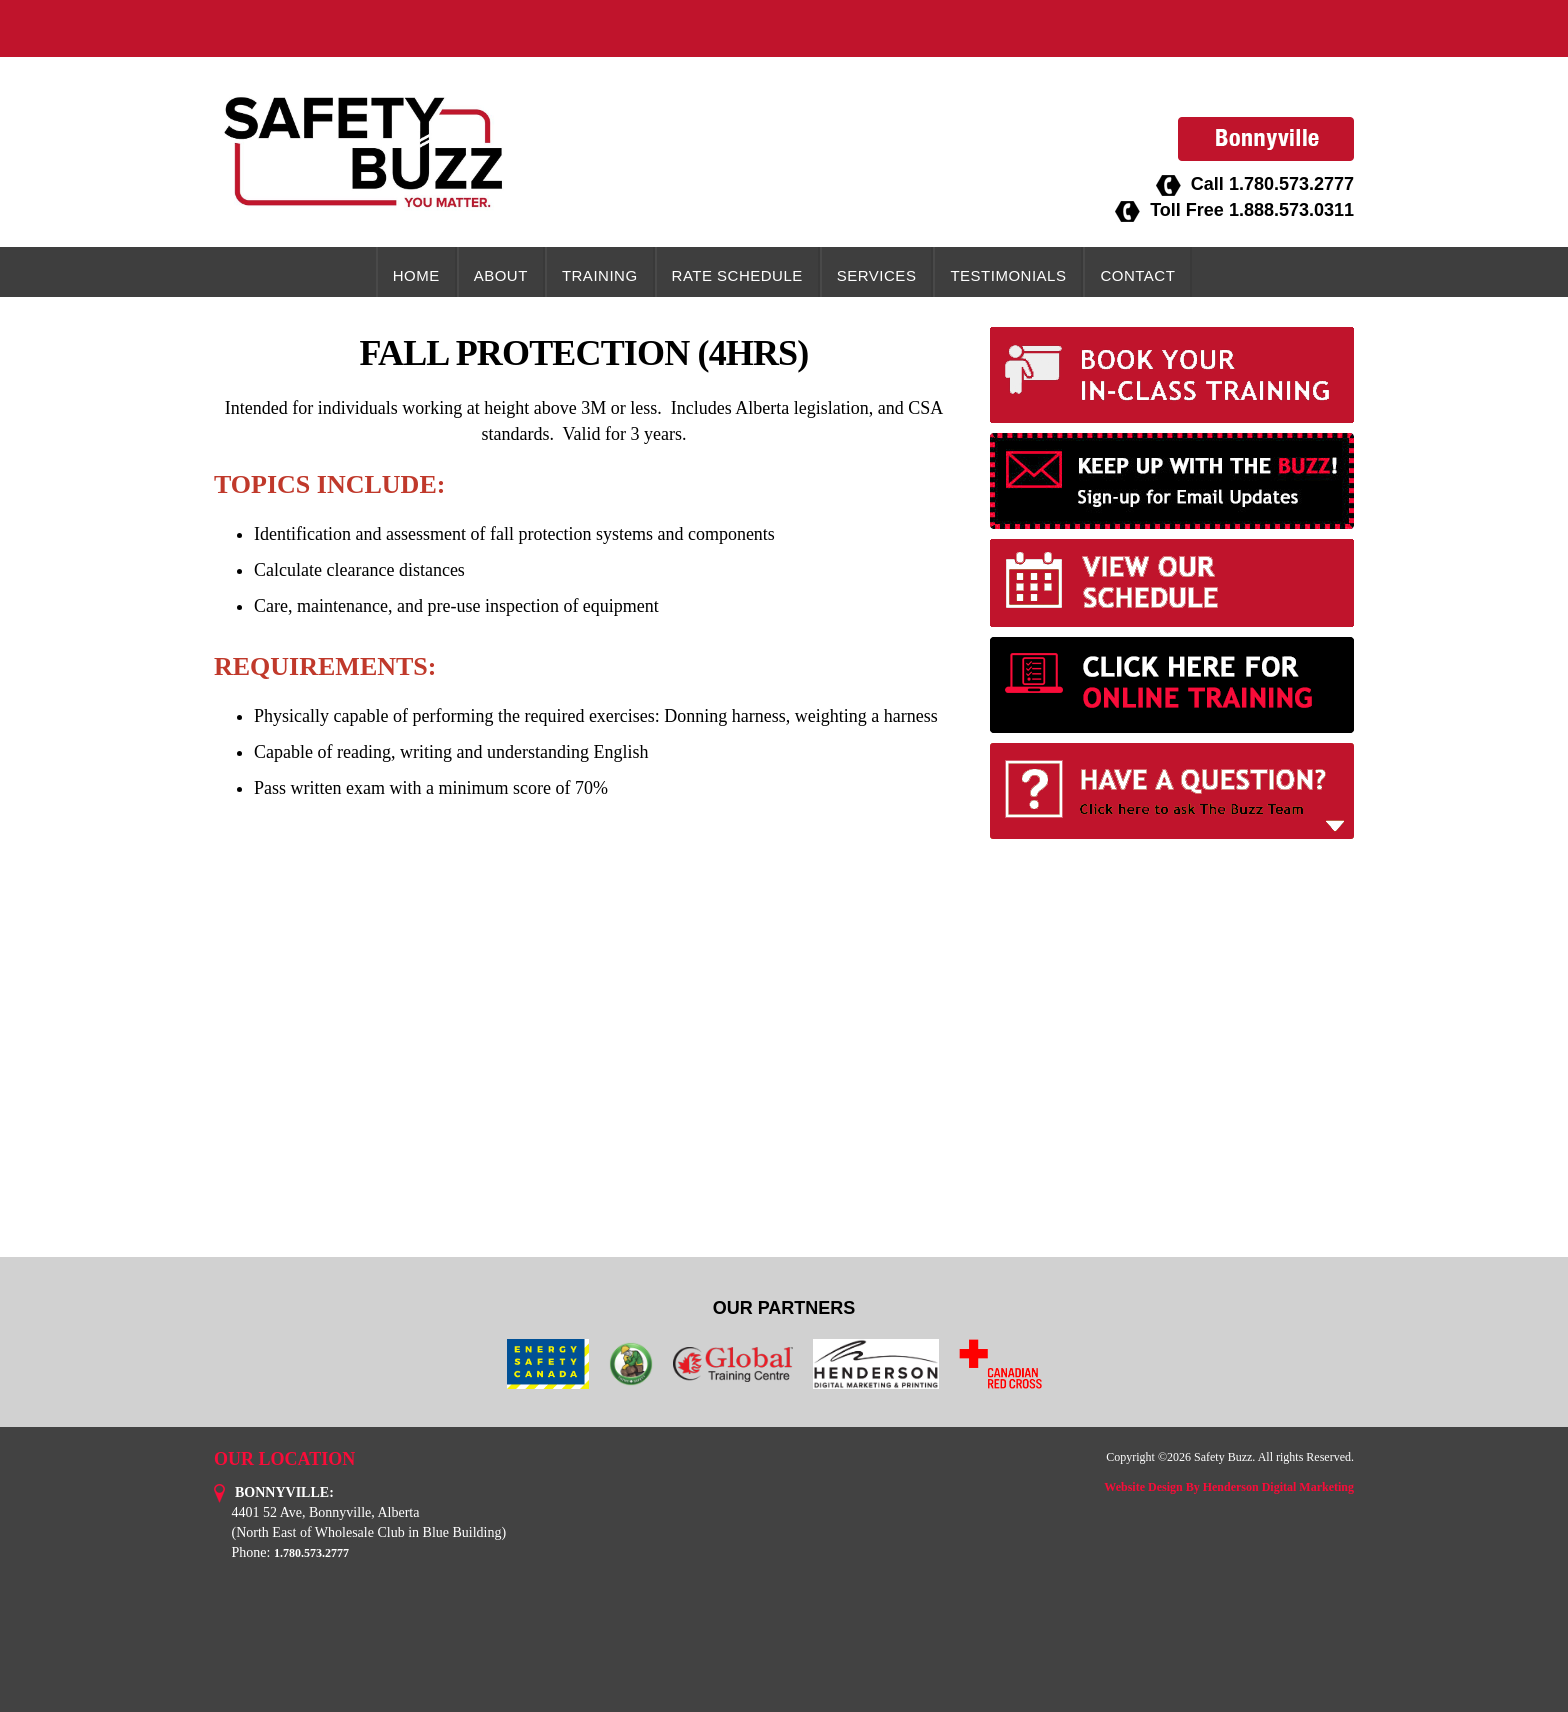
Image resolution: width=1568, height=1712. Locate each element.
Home (416, 275)
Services (877, 275)
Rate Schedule (737, 275)
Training (600, 275)
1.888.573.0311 (1291, 210)
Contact (1137, 275)
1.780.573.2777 (1291, 184)
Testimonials (1008, 275)
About (501, 275)
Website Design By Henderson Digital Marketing (1229, 1487)
